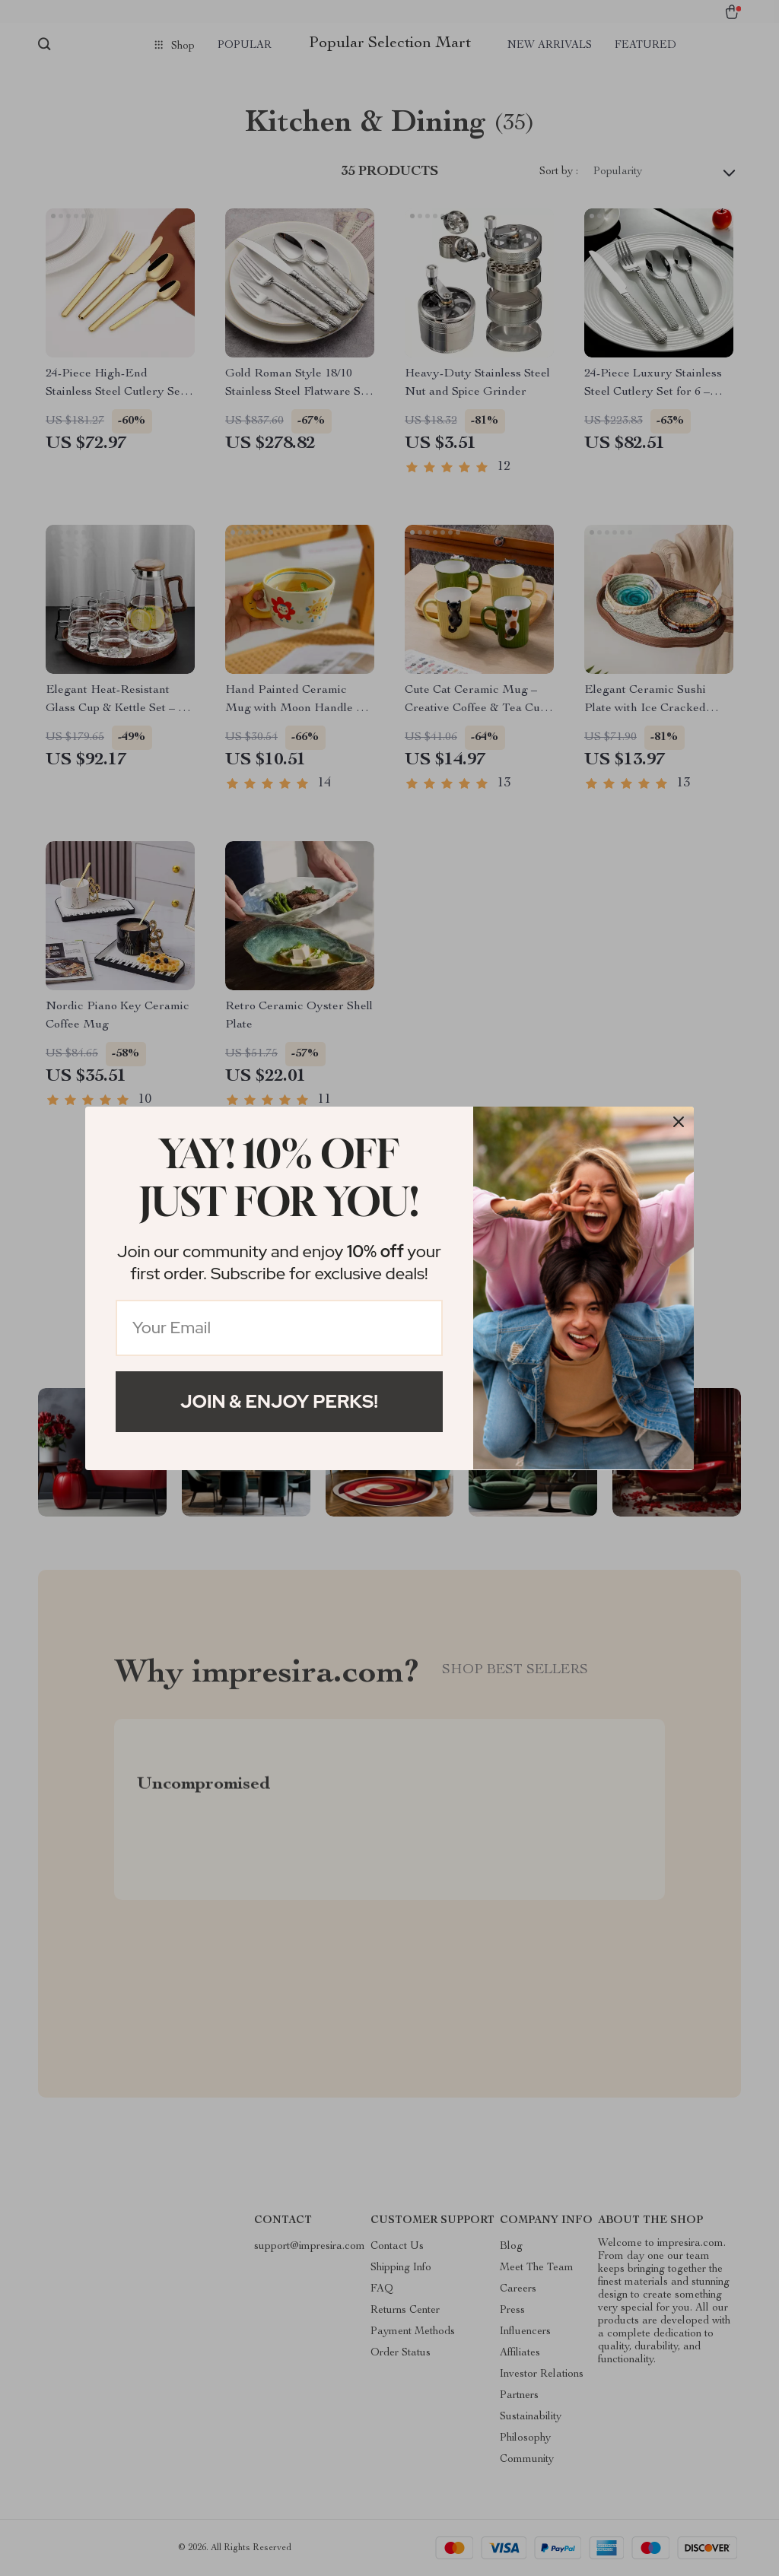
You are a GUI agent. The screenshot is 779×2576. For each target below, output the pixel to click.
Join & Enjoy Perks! (279, 1401)
